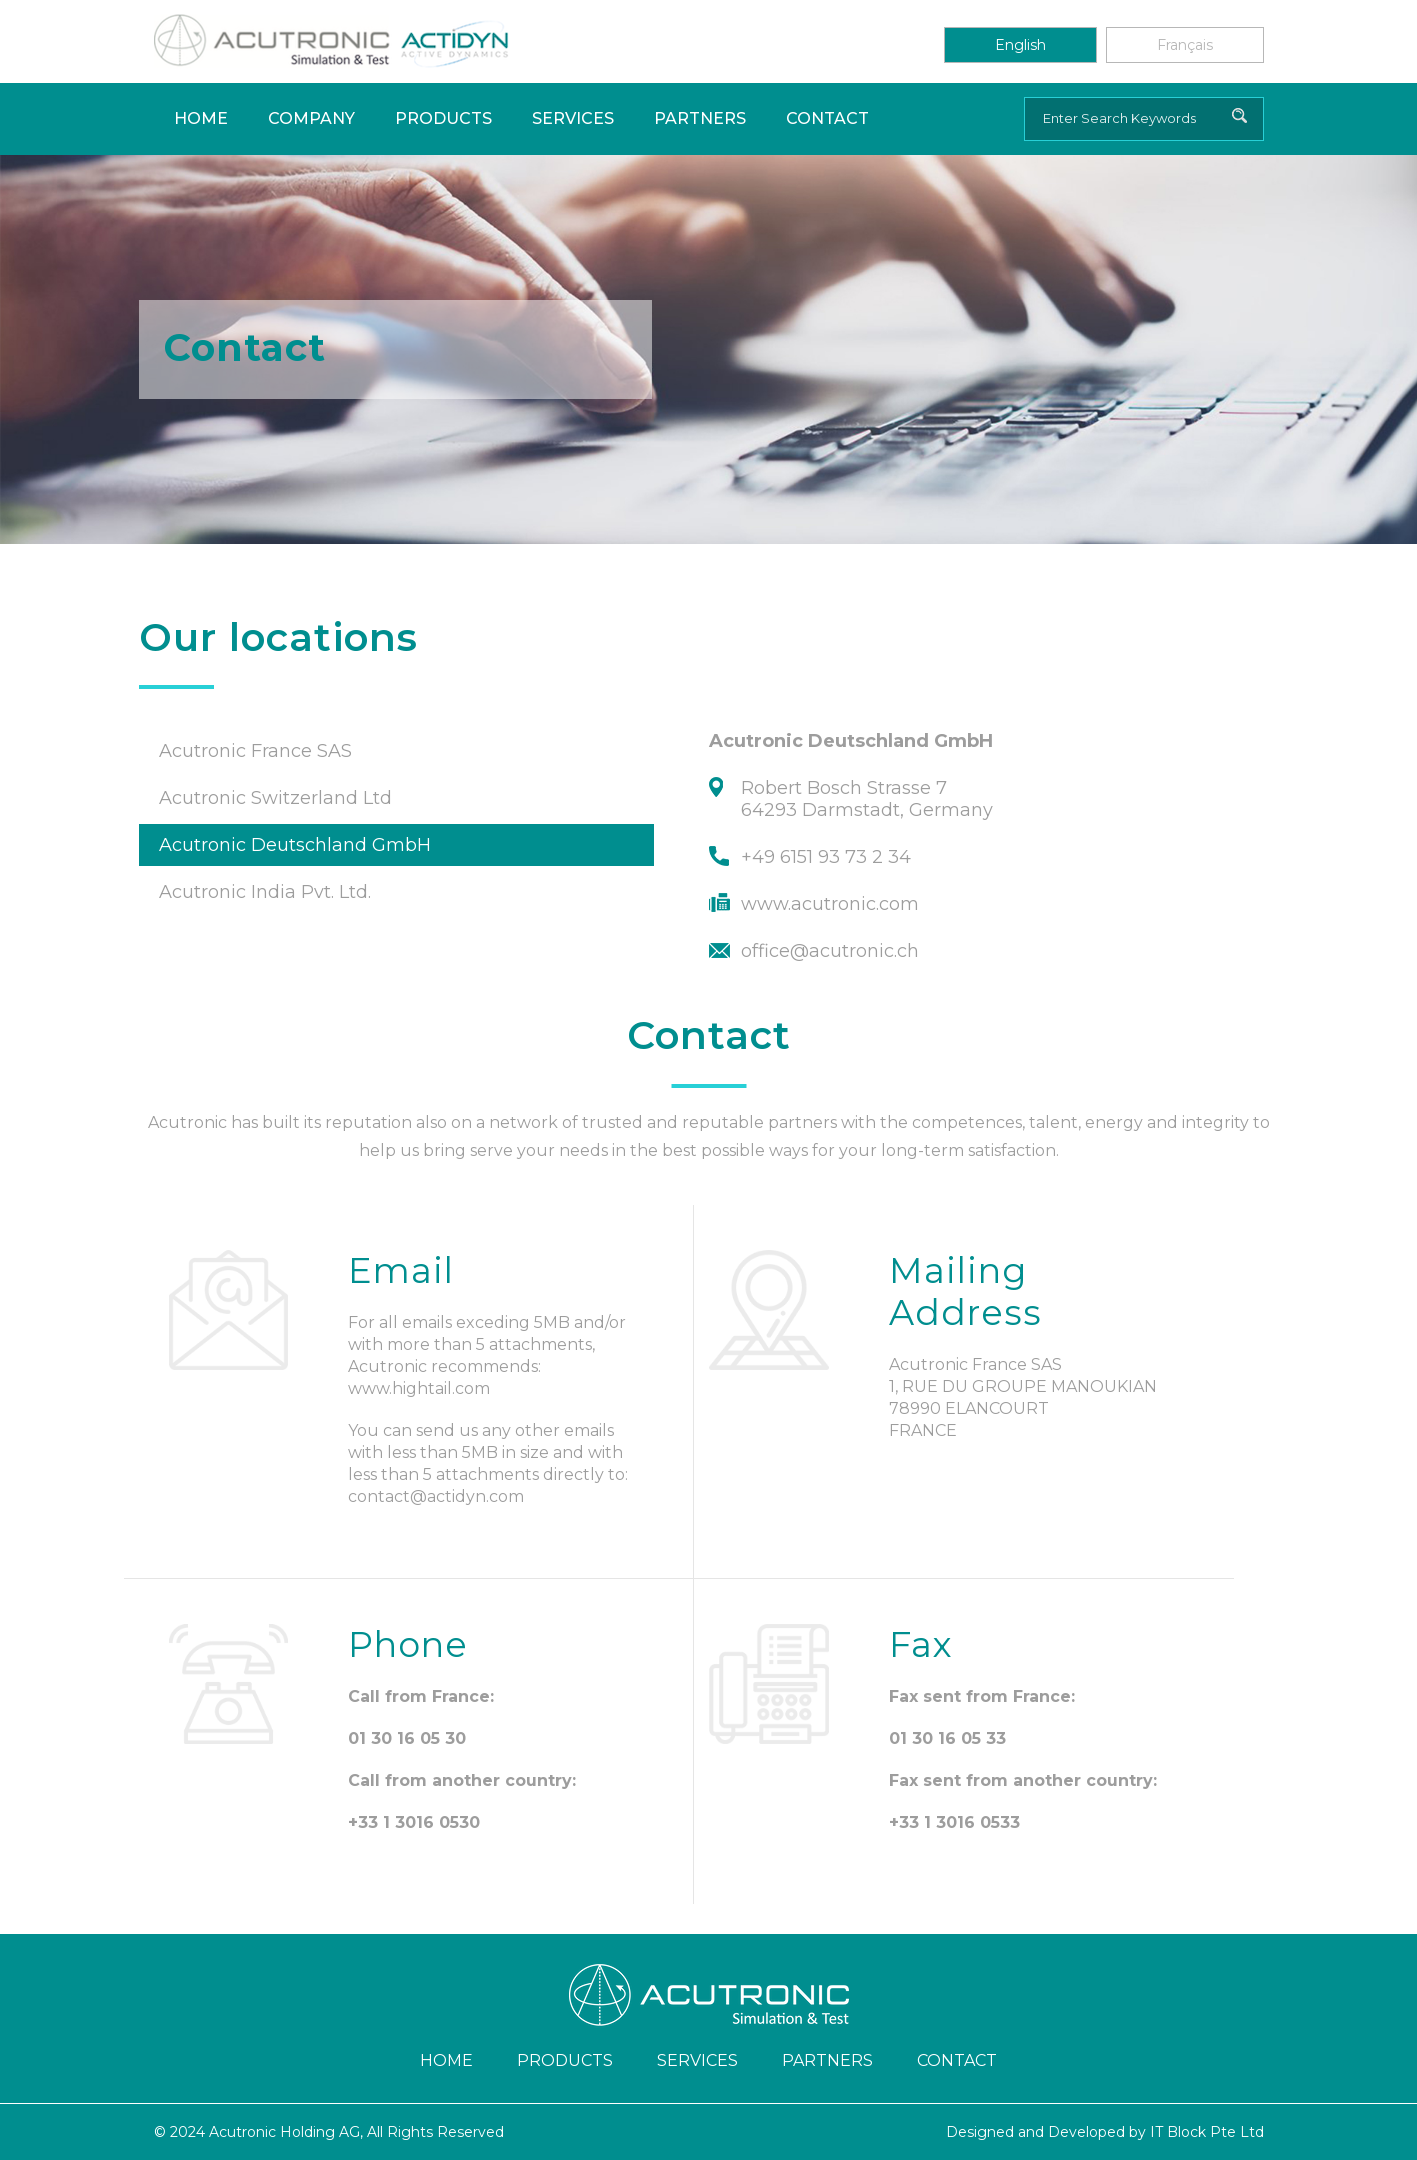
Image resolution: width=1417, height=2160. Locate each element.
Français (1185, 45)
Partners (700, 118)
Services (573, 118)
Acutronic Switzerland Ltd (275, 798)
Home (201, 118)
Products (443, 118)
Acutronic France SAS (255, 751)
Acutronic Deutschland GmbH (295, 845)
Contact (827, 118)
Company (311, 118)
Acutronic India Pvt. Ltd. (265, 892)
